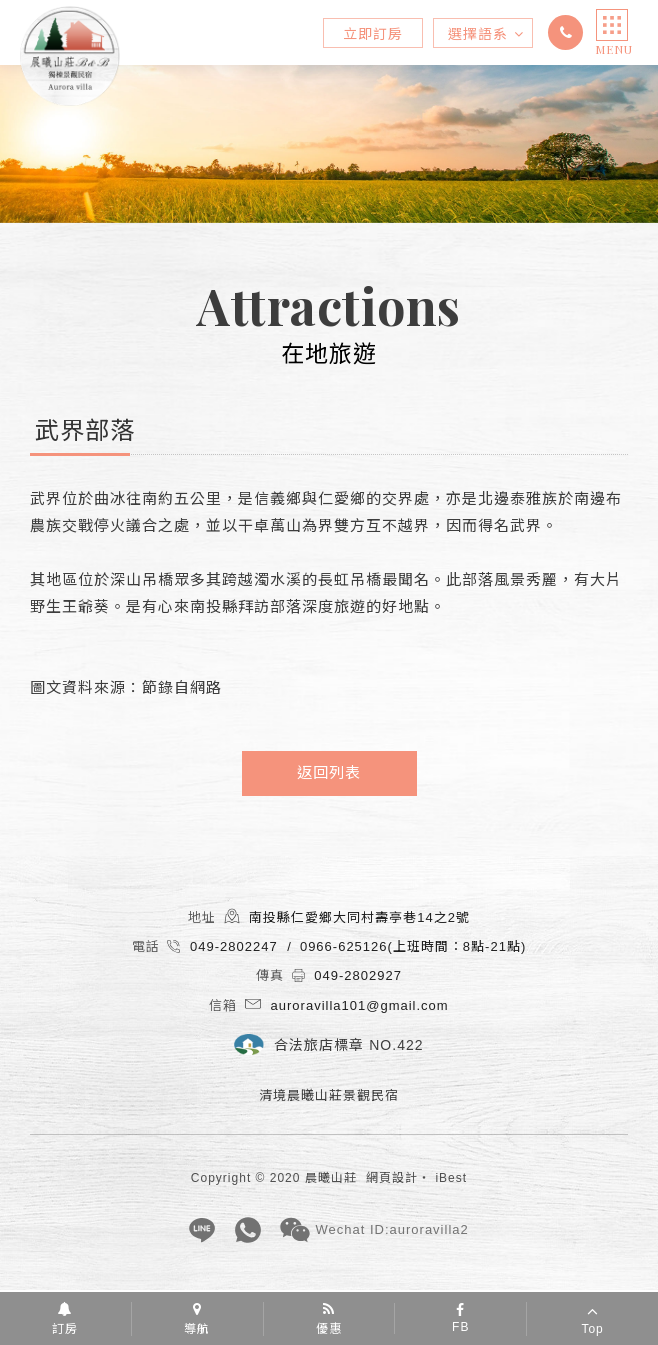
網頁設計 (392, 1178)
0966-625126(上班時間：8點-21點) (413, 946)
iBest (451, 1178)
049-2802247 (568, 32)
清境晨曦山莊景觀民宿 (70, 56)
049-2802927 (358, 975)
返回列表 (329, 772)
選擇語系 (486, 34)
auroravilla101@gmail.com (360, 1005)
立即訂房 (373, 34)
